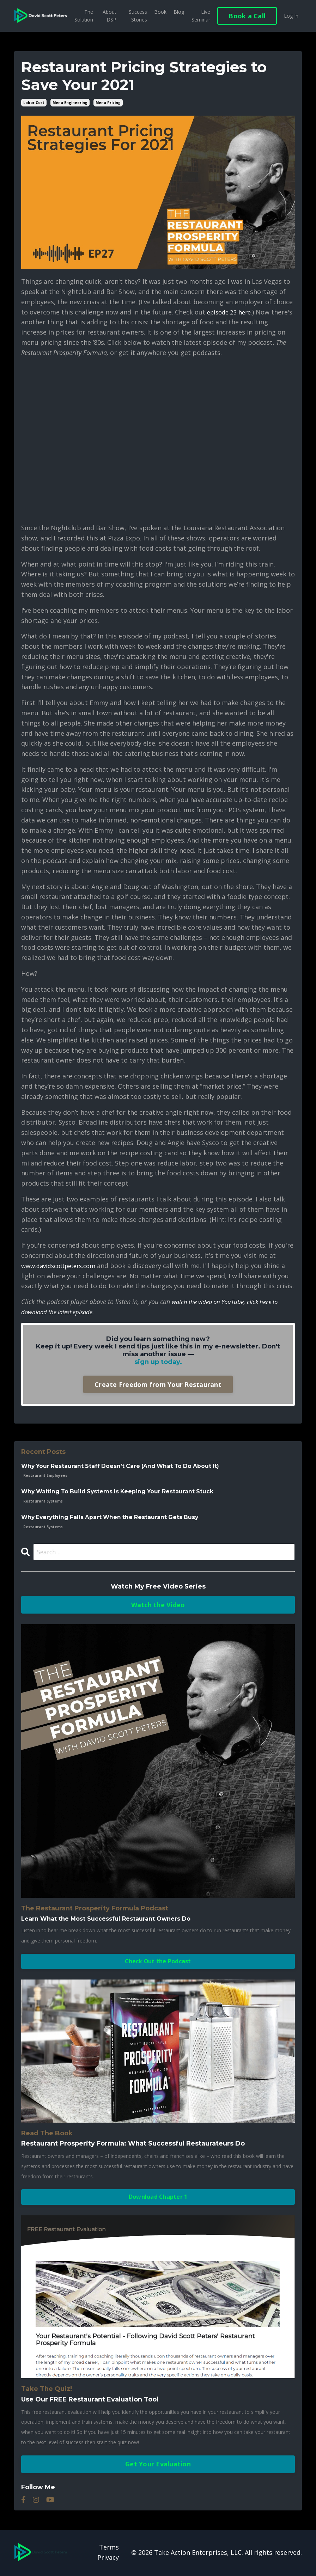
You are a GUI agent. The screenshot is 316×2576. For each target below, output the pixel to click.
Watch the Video (158, 1605)
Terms (109, 2548)
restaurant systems (43, 1501)
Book (160, 11)
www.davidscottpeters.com (62, 1265)
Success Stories (138, 15)
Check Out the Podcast (158, 1962)
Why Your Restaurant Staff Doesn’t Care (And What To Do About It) (123, 1466)
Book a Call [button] (247, 16)
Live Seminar (201, 15)
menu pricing (108, 102)
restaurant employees (45, 1475)
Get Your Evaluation (158, 2465)
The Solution (83, 15)
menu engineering (70, 102)
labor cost (33, 102)
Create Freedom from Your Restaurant (158, 1384)
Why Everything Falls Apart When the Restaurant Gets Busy (112, 1518)
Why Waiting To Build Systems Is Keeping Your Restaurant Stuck (120, 1492)
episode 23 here (231, 312)
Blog (179, 11)
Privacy (108, 2558)
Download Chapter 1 (158, 2198)
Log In (291, 15)
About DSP (109, 15)
